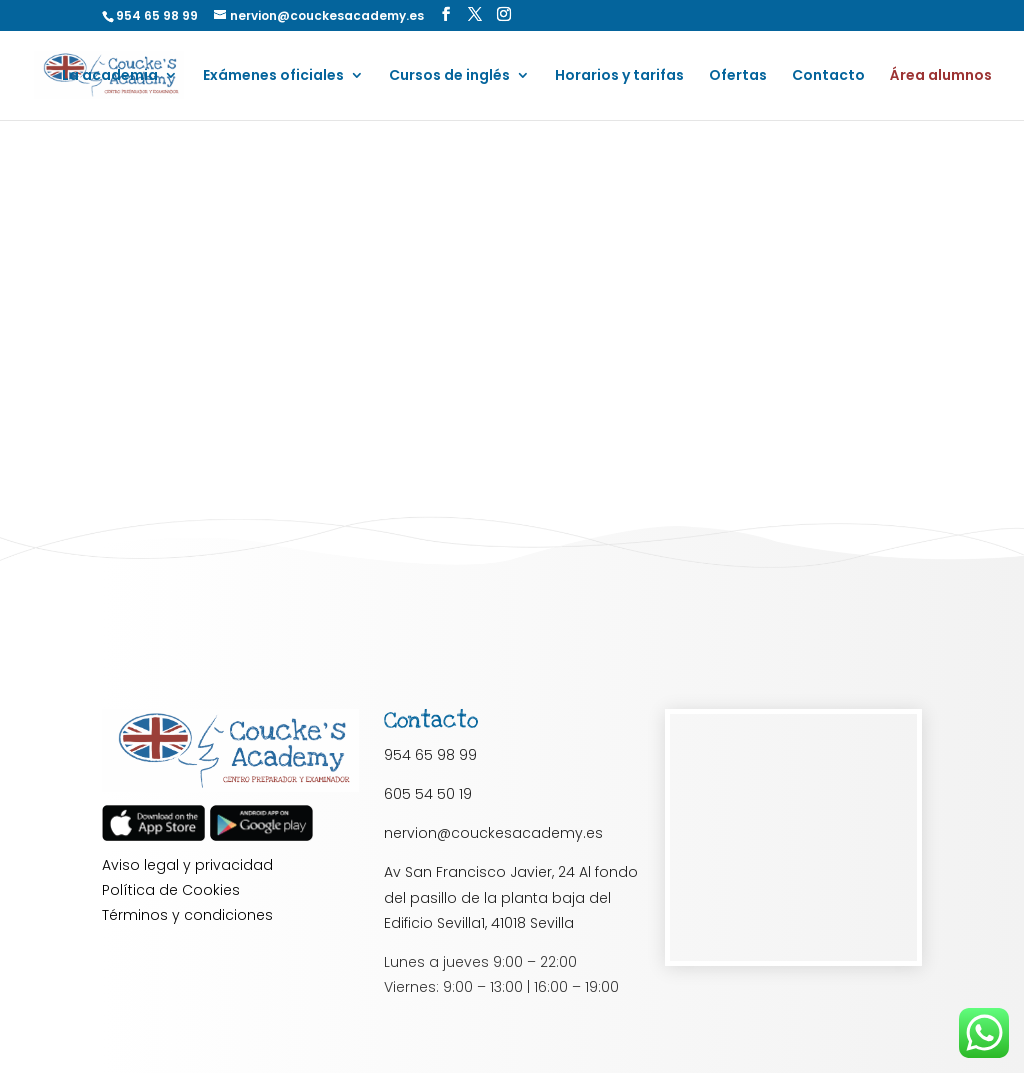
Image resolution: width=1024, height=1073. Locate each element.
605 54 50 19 (428, 794)
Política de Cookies (171, 890)
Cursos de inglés (449, 76)
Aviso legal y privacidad (187, 865)
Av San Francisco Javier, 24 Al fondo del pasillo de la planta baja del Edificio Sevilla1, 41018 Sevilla (511, 897)
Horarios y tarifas (619, 76)
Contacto (828, 76)
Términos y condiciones (187, 915)
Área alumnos (941, 76)
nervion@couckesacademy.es (493, 833)
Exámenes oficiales (273, 76)
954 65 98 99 (430, 755)
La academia (110, 76)
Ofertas (738, 76)
